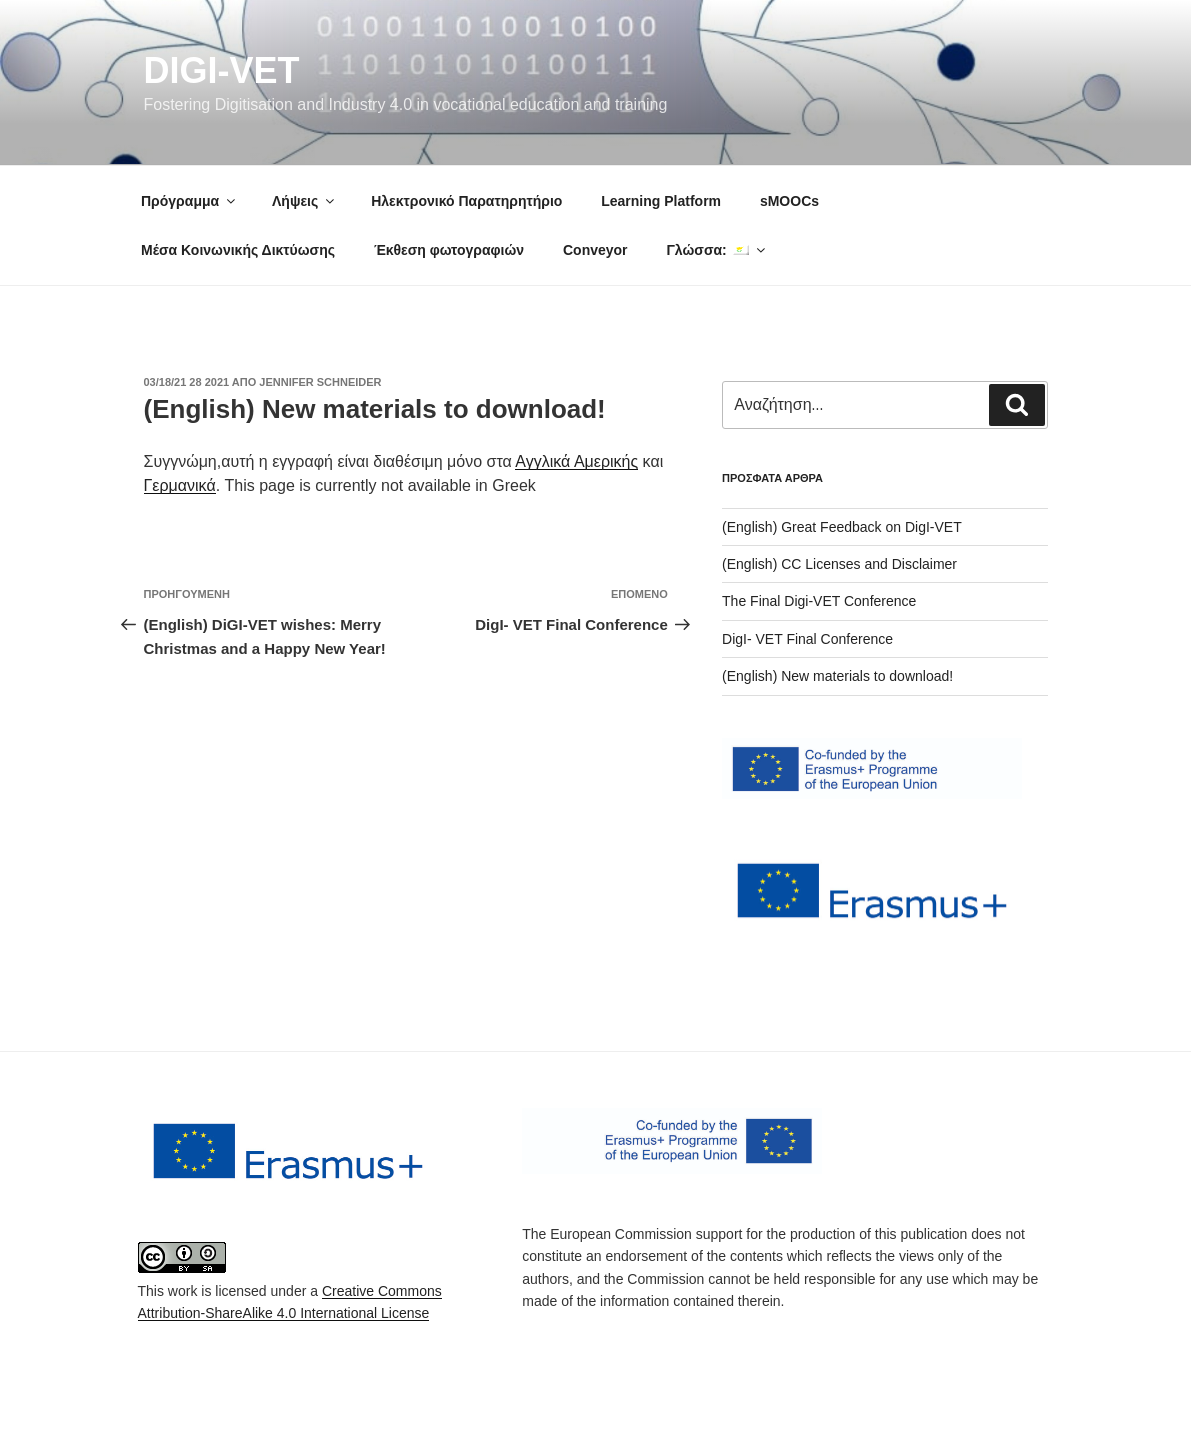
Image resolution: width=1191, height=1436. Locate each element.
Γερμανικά (180, 485)
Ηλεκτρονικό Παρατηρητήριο (466, 201)
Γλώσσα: (716, 250)
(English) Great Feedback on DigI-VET (842, 527)
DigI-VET (222, 70)
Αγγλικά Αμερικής (576, 461)
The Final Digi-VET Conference (819, 601)
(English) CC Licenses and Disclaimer (839, 564)
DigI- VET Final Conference (807, 639)
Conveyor (595, 250)
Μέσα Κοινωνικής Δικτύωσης (238, 250)
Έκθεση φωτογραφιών (449, 250)
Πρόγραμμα (189, 201)
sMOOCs (789, 201)
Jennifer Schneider (320, 382)
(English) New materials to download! (837, 676)
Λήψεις (304, 201)
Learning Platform (661, 201)
